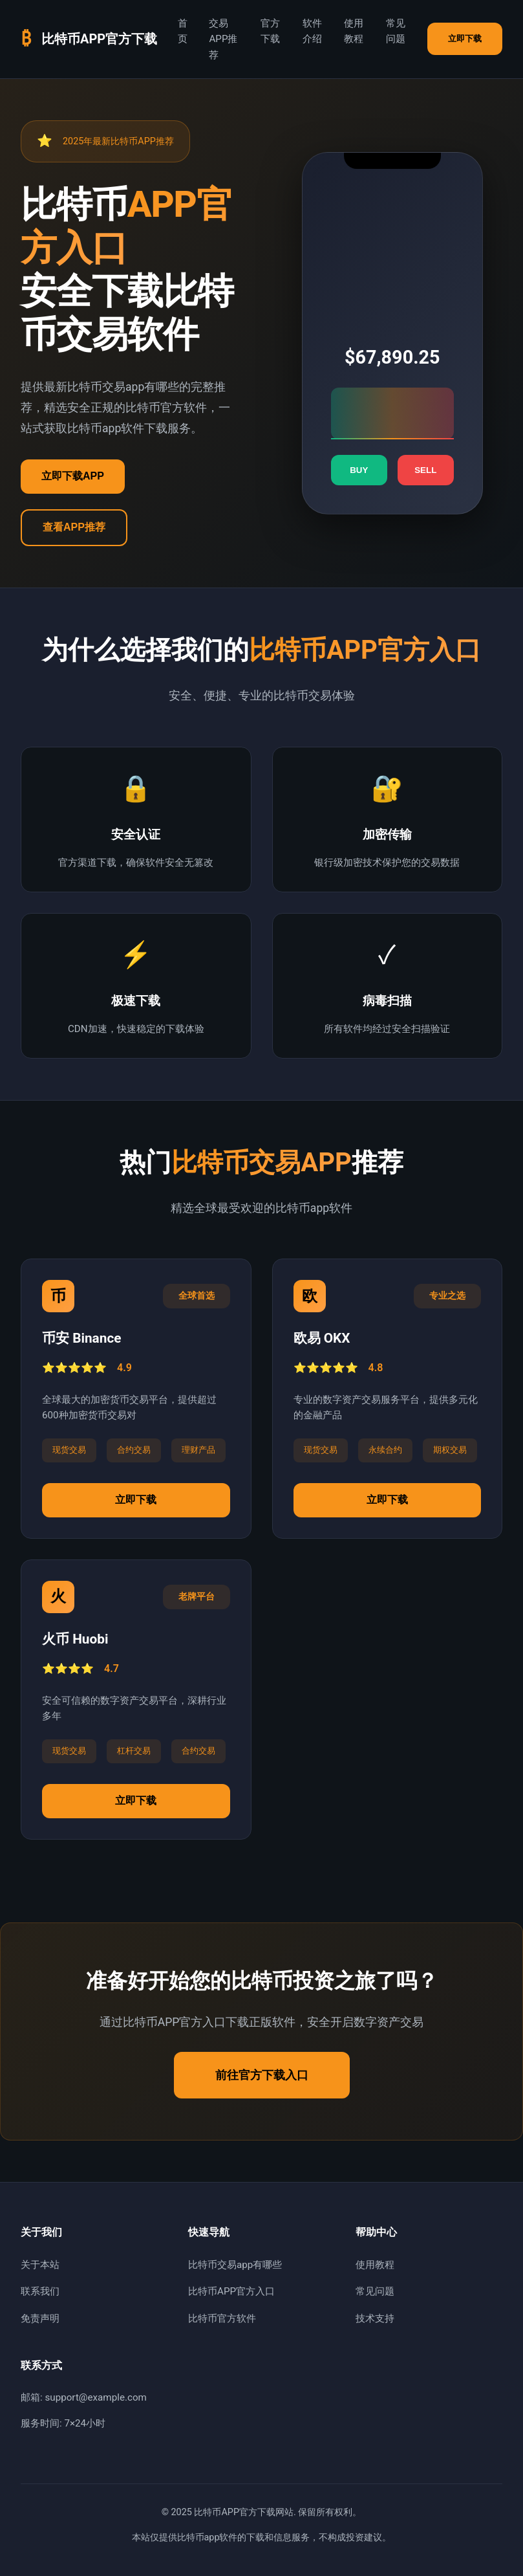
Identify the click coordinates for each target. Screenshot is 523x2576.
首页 (182, 31)
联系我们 (40, 2291)
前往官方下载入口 (261, 2075)
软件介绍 (312, 31)
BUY (359, 470)
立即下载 (465, 38)
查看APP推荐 (74, 527)
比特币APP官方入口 (231, 2291)
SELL (425, 470)
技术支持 (375, 2318)
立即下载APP (72, 475)
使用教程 (353, 31)
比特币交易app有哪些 (235, 2265)
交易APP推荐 (223, 39)
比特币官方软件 (222, 2318)
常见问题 (395, 31)
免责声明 (40, 2318)
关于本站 (40, 2265)
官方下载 (270, 31)
